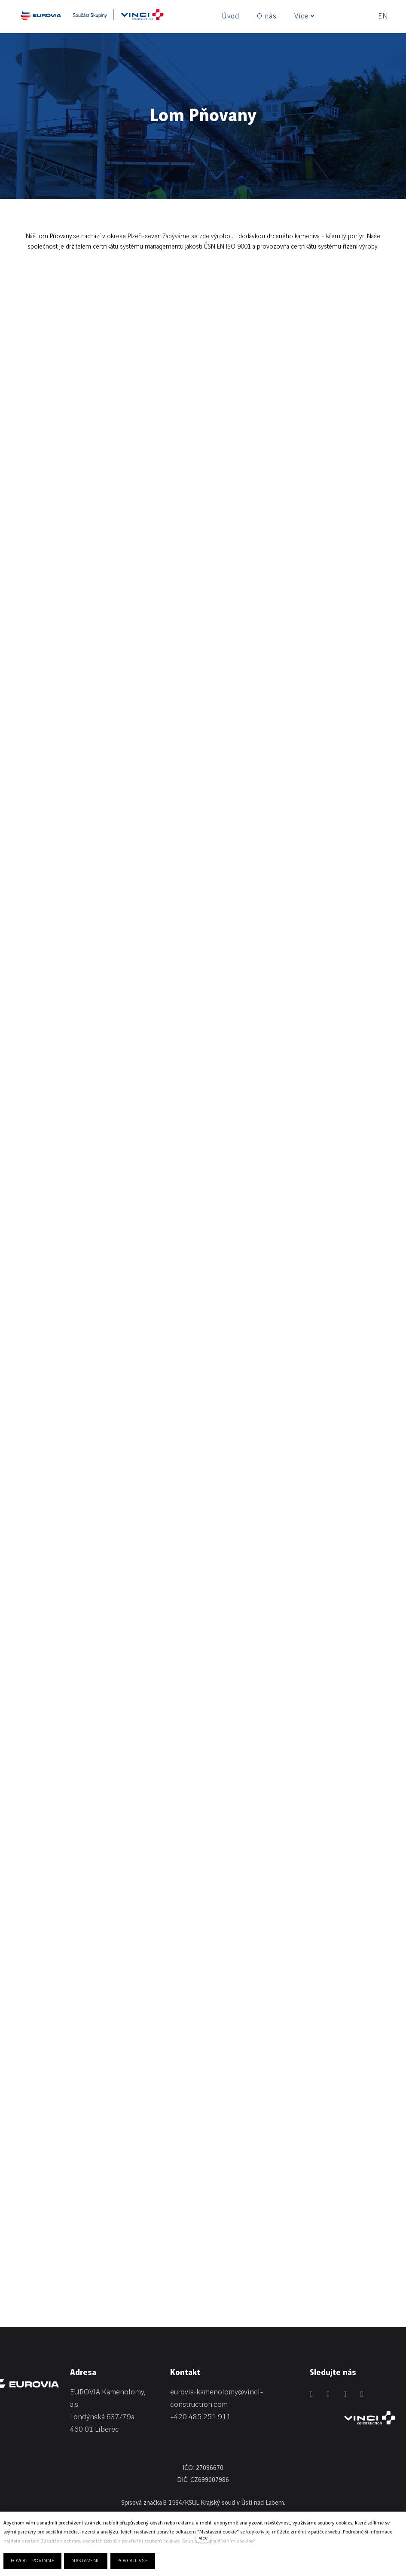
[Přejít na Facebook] (328, 2394)
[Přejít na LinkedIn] (311, 2394)
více (203, 2538)
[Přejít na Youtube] (361, 2394)
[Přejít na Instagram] (344, 2394)
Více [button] (304, 16)
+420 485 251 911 (200, 2417)
